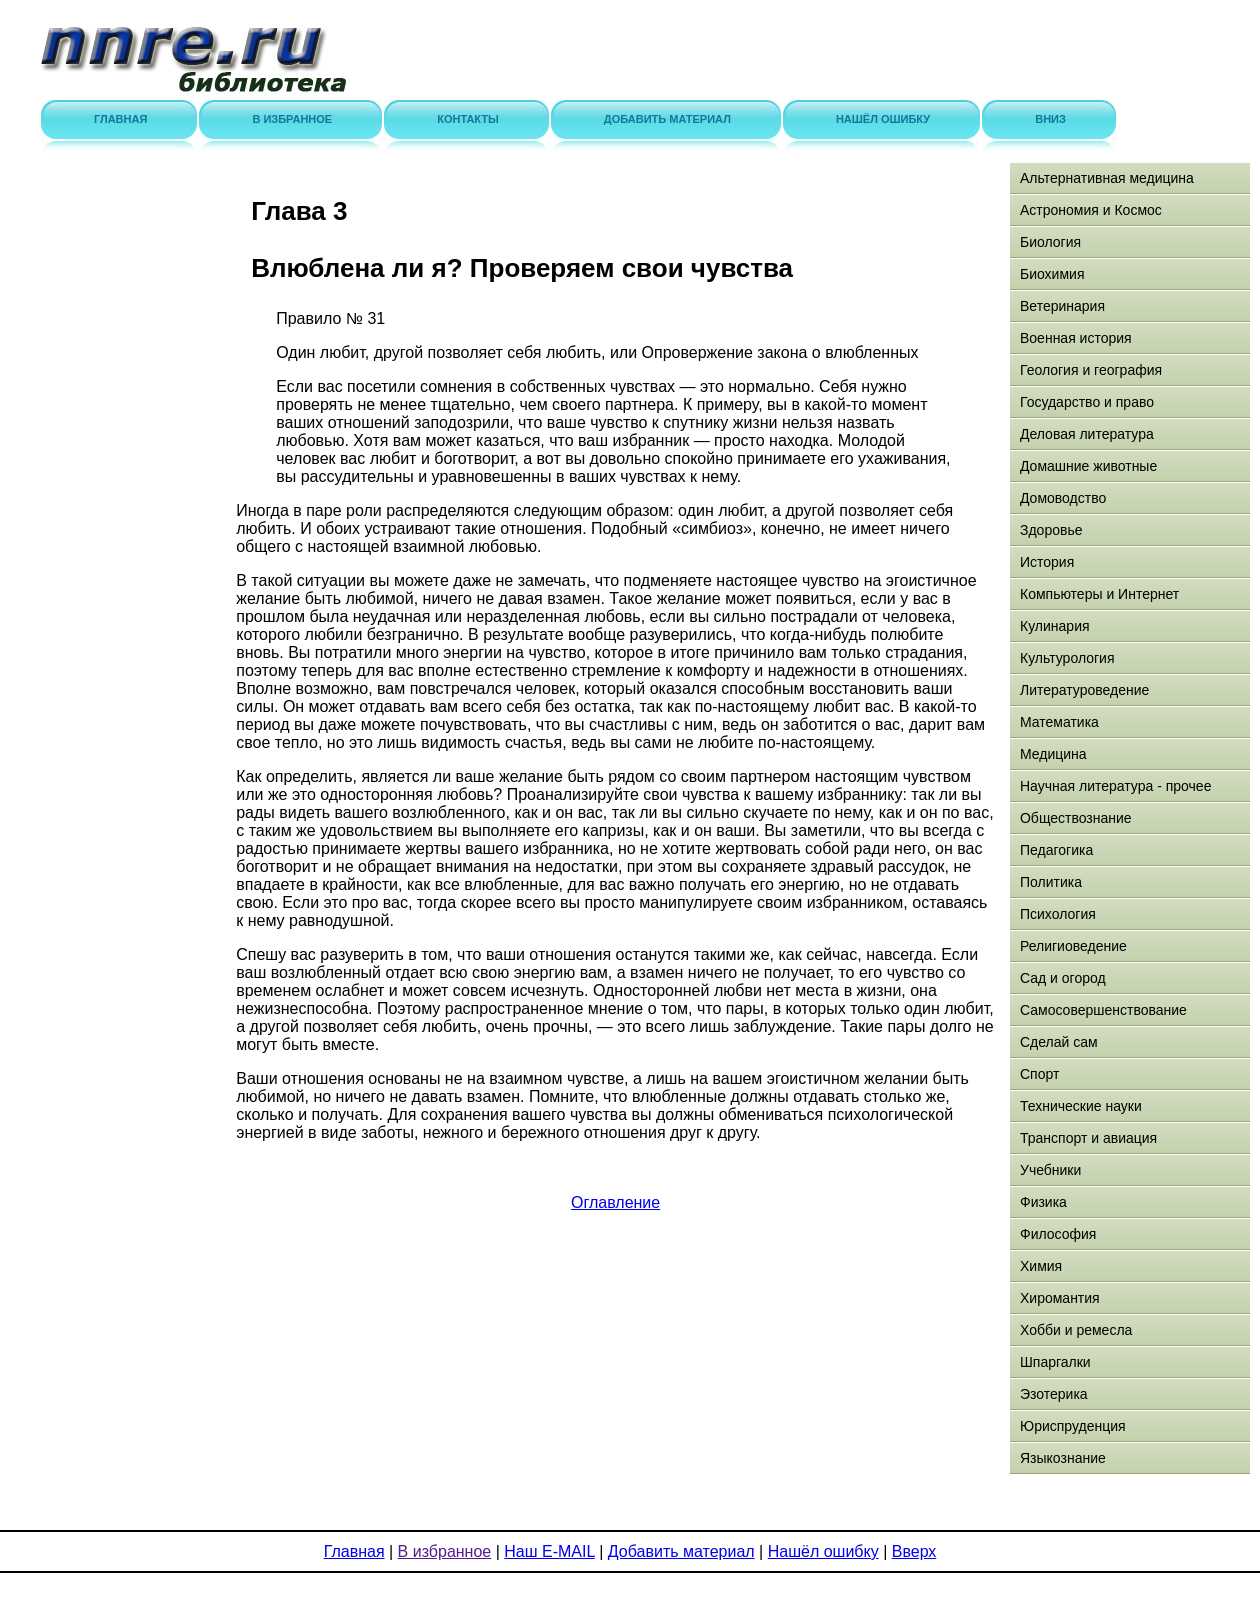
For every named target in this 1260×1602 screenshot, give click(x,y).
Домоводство (1063, 498)
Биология (1050, 242)
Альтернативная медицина (1107, 178)
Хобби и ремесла (1076, 1330)
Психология (1058, 914)
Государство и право (1087, 402)
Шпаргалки (1055, 1362)
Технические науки (1081, 1106)
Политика (1051, 882)
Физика (1043, 1202)
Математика (1059, 722)
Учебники (1050, 1170)
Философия (1058, 1234)
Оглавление (615, 1202)
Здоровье (1051, 530)
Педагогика (1056, 850)
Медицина (1053, 754)
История (1047, 562)
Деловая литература (1087, 434)
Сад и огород (1063, 978)
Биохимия (1052, 274)
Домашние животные (1088, 466)
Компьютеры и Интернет (1099, 594)
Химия (1041, 1266)
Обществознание (1076, 818)
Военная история (1076, 338)
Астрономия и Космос (1091, 210)
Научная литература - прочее (1115, 786)
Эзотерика (1054, 1394)
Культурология (1067, 658)
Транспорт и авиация (1088, 1138)
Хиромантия (1060, 1298)
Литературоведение (1084, 690)
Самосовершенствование (1103, 1010)
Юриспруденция (1073, 1426)
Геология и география (1091, 370)
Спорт (1039, 1074)
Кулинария (1055, 626)
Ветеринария (1062, 306)
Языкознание (1063, 1458)
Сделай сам (1059, 1042)
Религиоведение (1073, 946)
